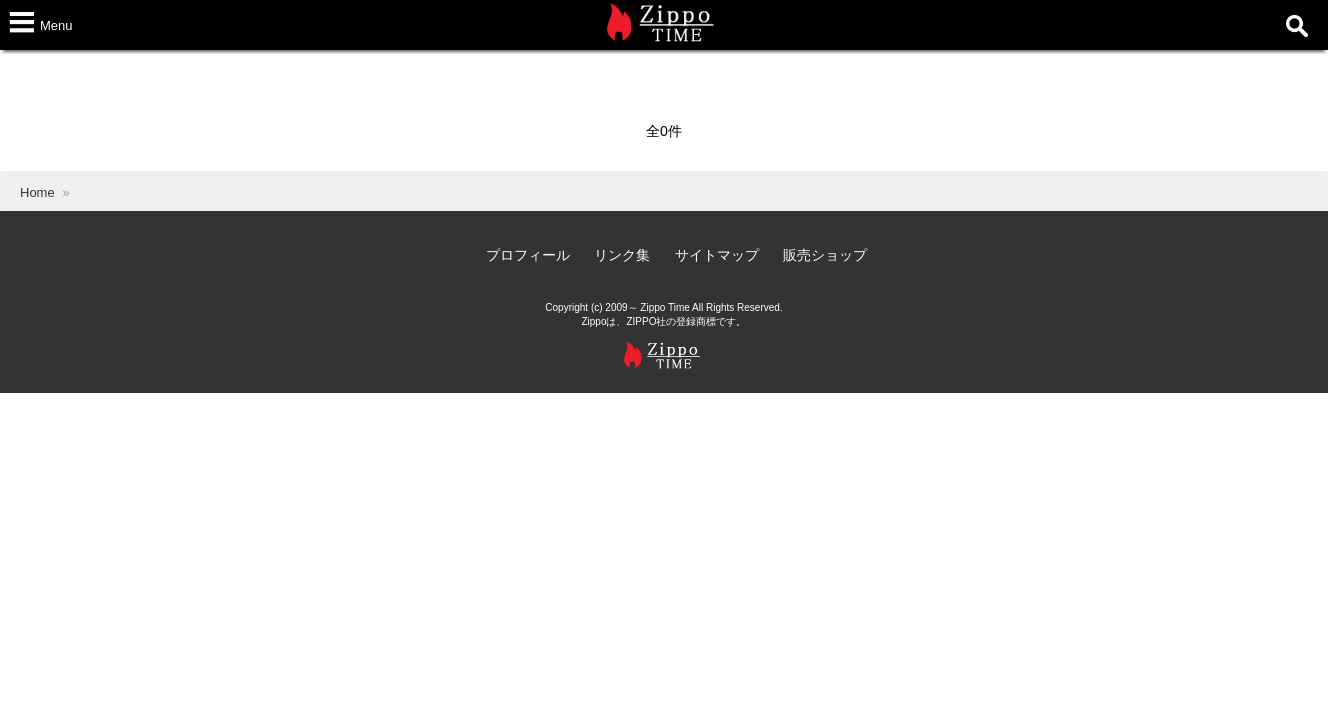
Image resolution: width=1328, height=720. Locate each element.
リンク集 (622, 255)
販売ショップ (825, 255)
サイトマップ (717, 255)
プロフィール (528, 255)
